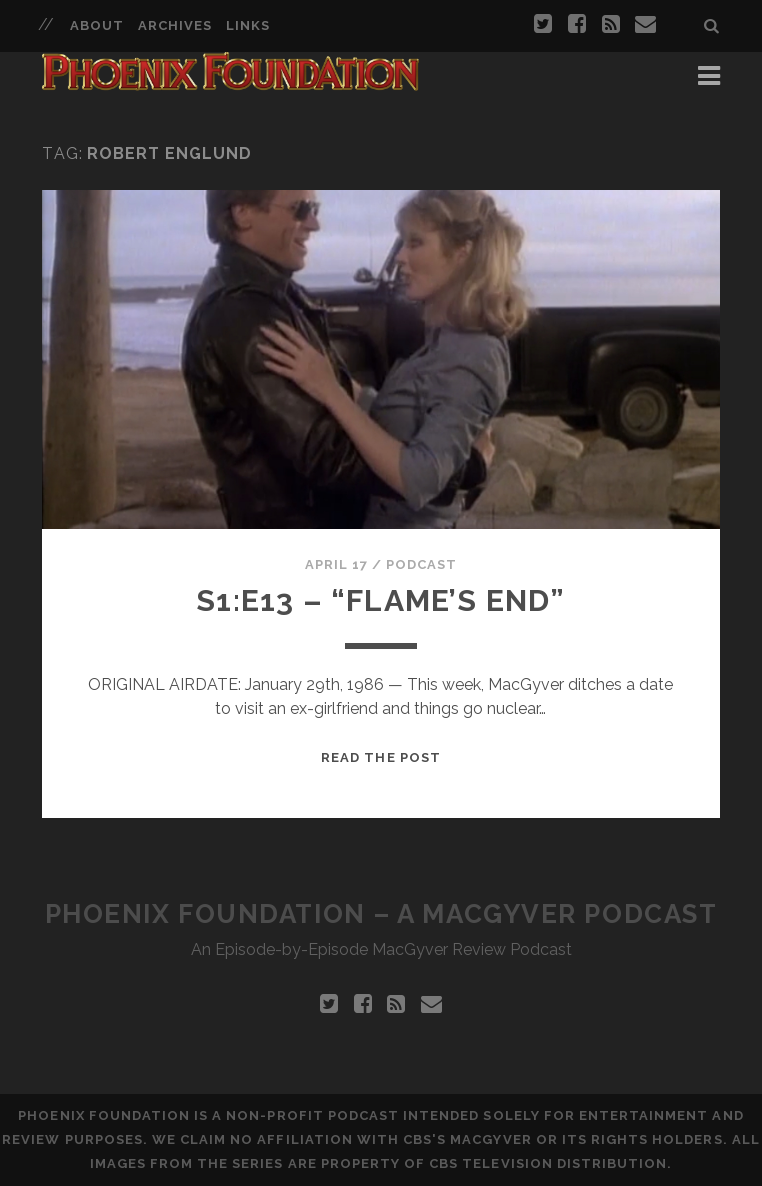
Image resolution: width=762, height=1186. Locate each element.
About (97, 25)
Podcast (421, 564)
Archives (175, 25)
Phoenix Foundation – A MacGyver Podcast (381, 914)
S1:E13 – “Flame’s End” (380, 600)
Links (248, 25)
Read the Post (381, 757)
